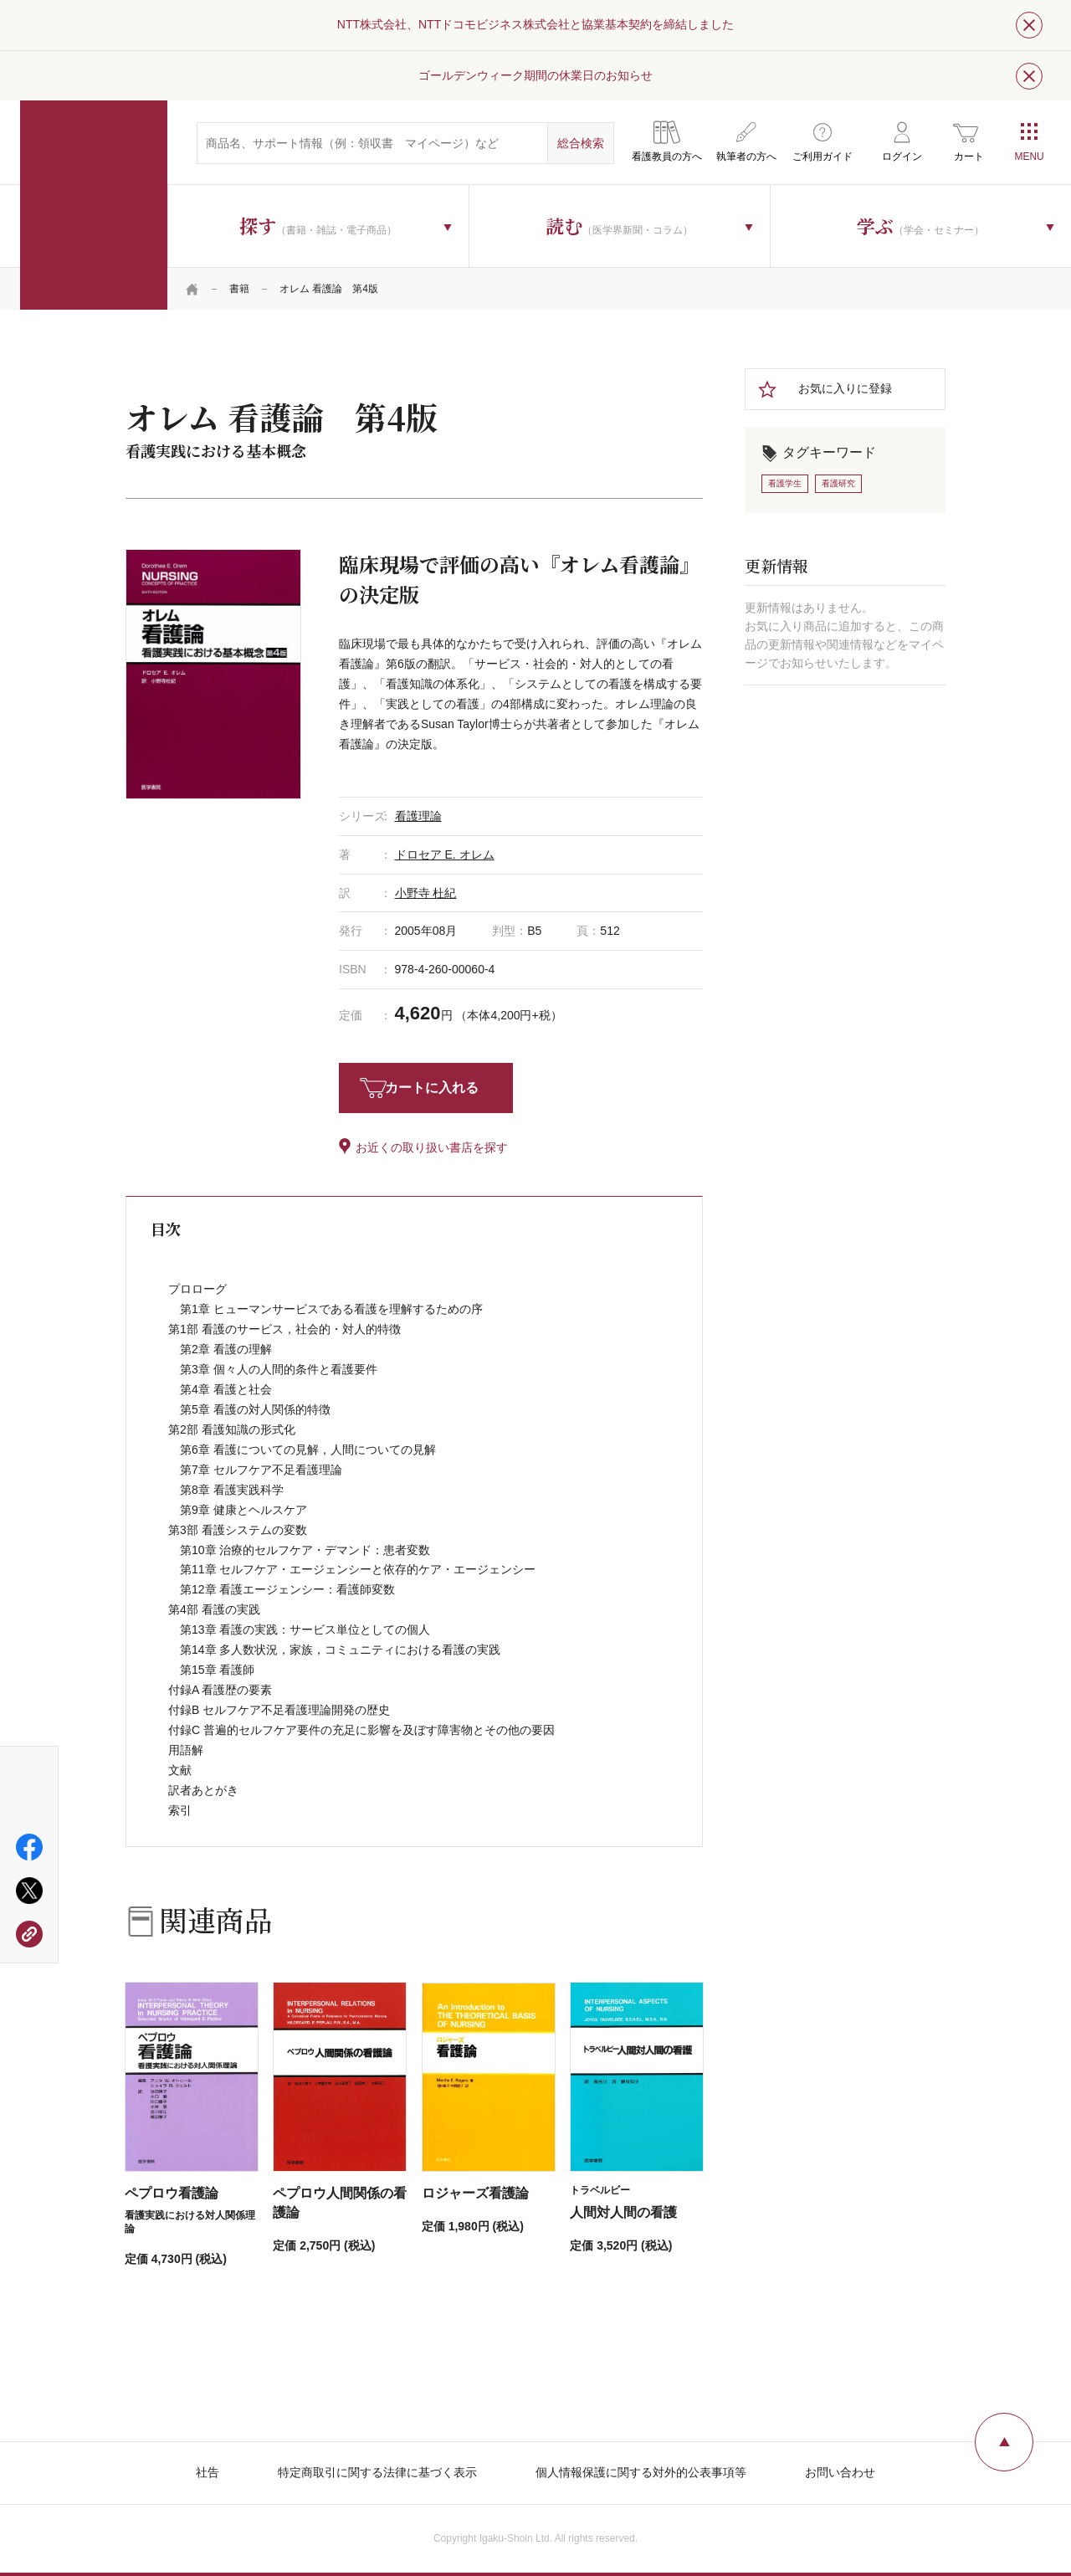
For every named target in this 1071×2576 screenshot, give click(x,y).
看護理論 (418, 816)
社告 (207, 2472)
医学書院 (93, 205)
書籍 (239, 289)
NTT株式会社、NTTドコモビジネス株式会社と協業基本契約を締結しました (535, 24)
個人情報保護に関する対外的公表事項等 (641, 2472)
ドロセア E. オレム (445, 854)
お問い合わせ (840, 2472)
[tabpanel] (213, 674)
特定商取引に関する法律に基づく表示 (377, 2472)
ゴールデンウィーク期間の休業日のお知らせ (535, 75)
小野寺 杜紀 (426, 893)
